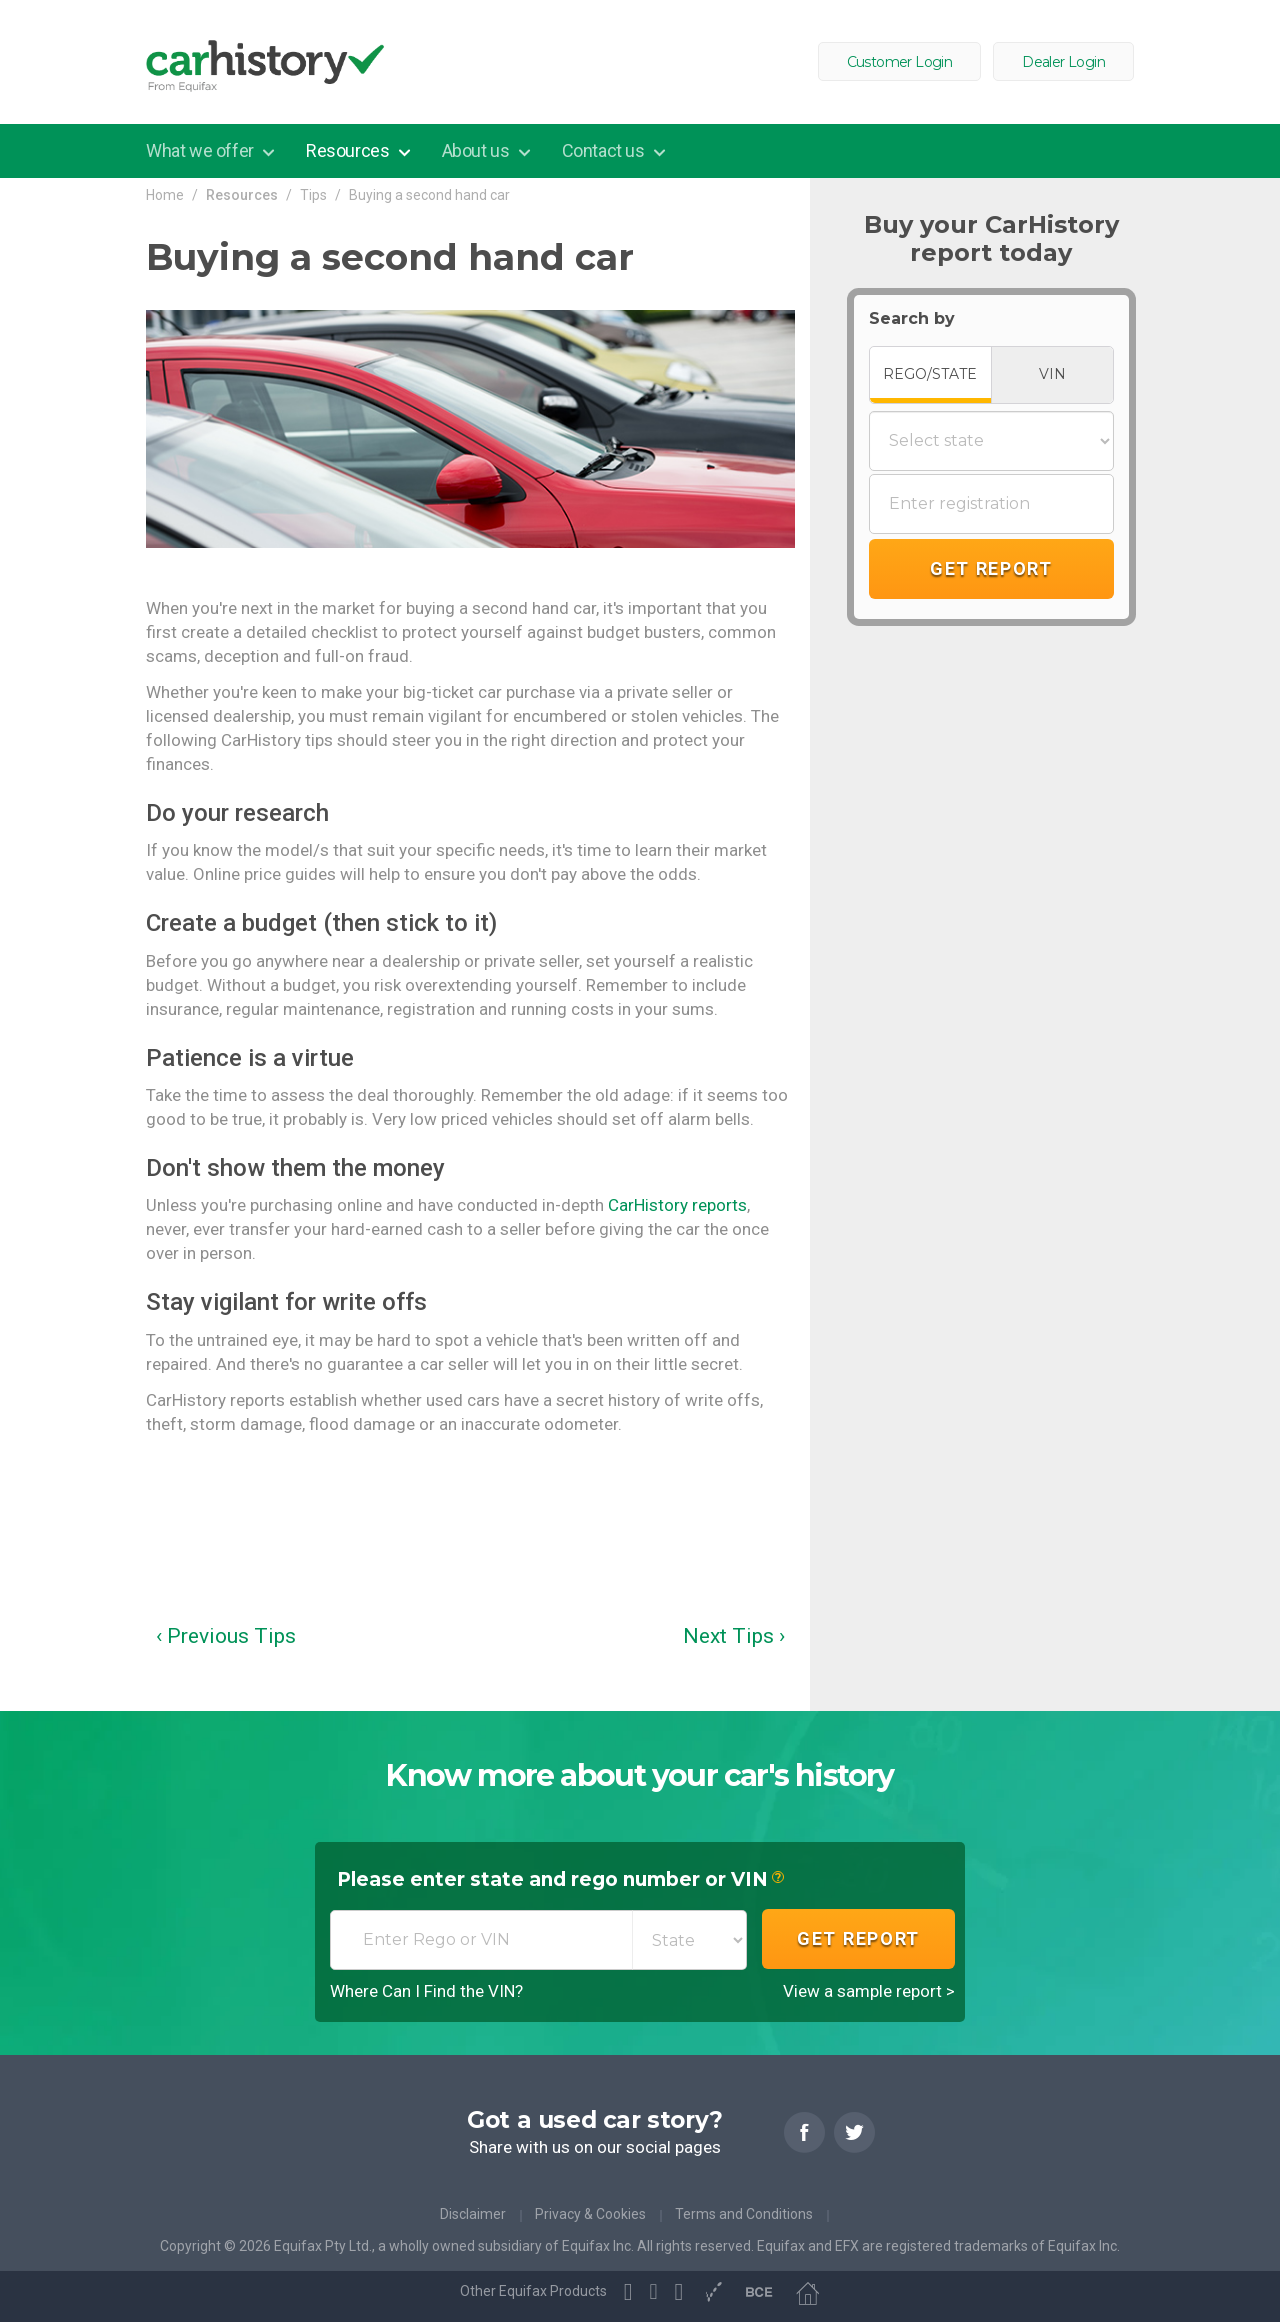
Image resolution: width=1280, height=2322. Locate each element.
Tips (313, 195)
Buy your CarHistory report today (991, 239)
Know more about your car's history (640, 1776)
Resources (349, 150)
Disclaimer (473, 2214)
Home (165, 195)
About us (477, 150)
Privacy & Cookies (590, 2214)
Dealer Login (1063, 62)
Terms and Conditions (744, 2214)
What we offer (201, 150)
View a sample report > (869, 1991)
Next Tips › (734, 1636)
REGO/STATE (930, 374)
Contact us (605, 150)
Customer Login (900, 62)
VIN (1052, 374)
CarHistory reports (677, 1205)
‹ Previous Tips (226, 1636)
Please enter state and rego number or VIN (560, 1881)
